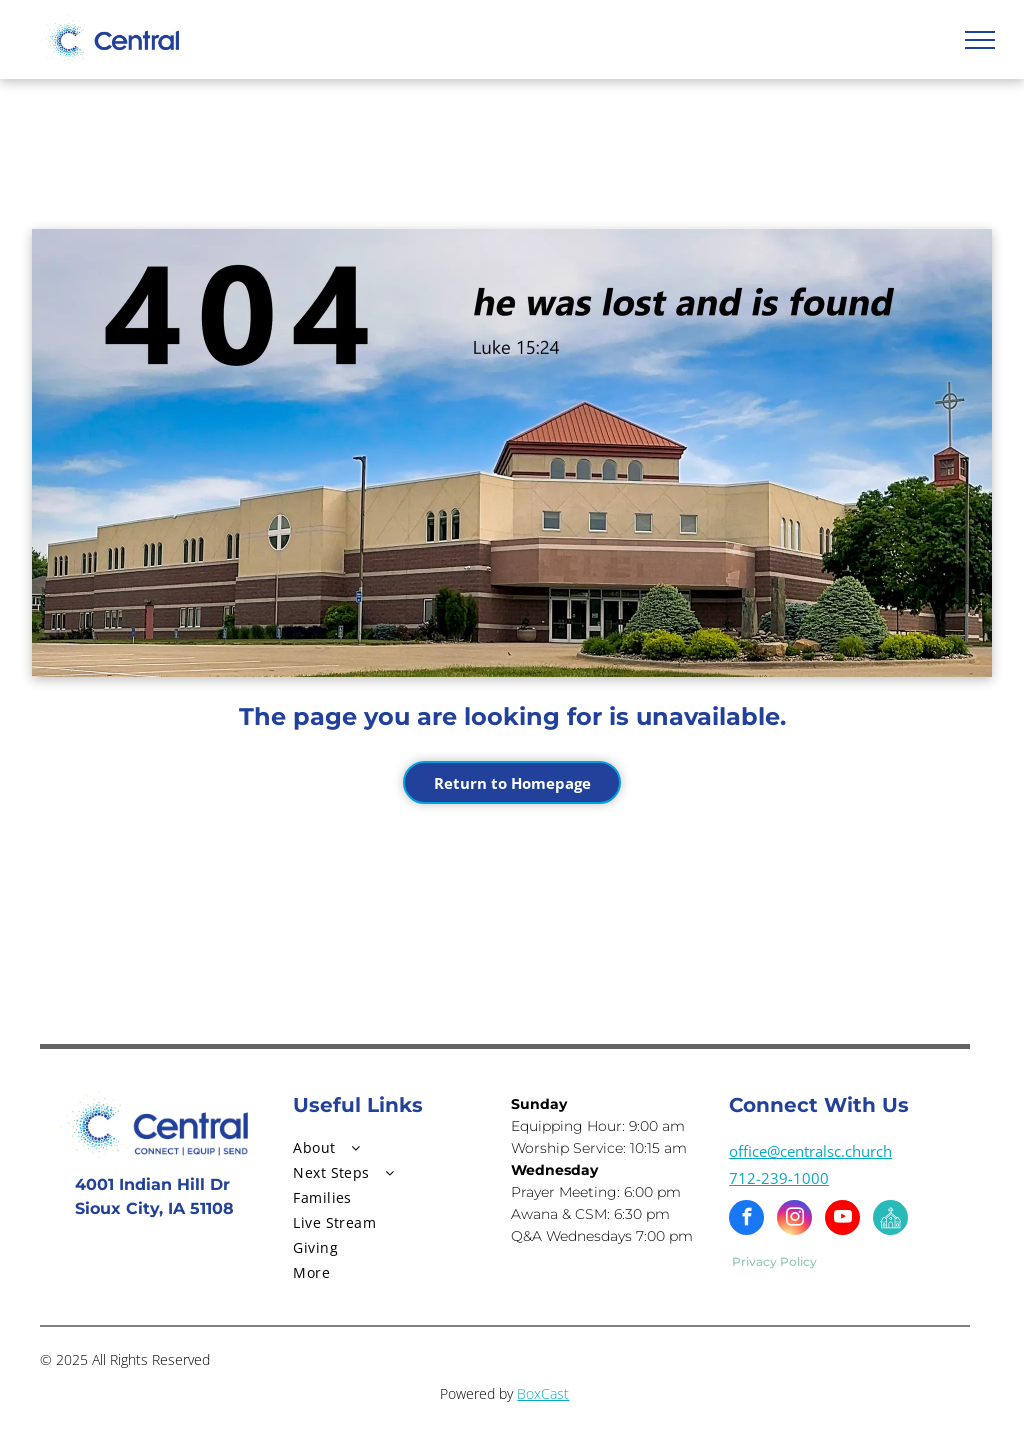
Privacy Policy (774, 1261)
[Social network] (890, 1220)
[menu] (980, 40)
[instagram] (794, 1220)
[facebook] (746, 1220)
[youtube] (842, 1220)
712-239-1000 (779, 1178)
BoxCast (543, 1393)
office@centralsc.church (810, 1151)
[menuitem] (385, 1147)
